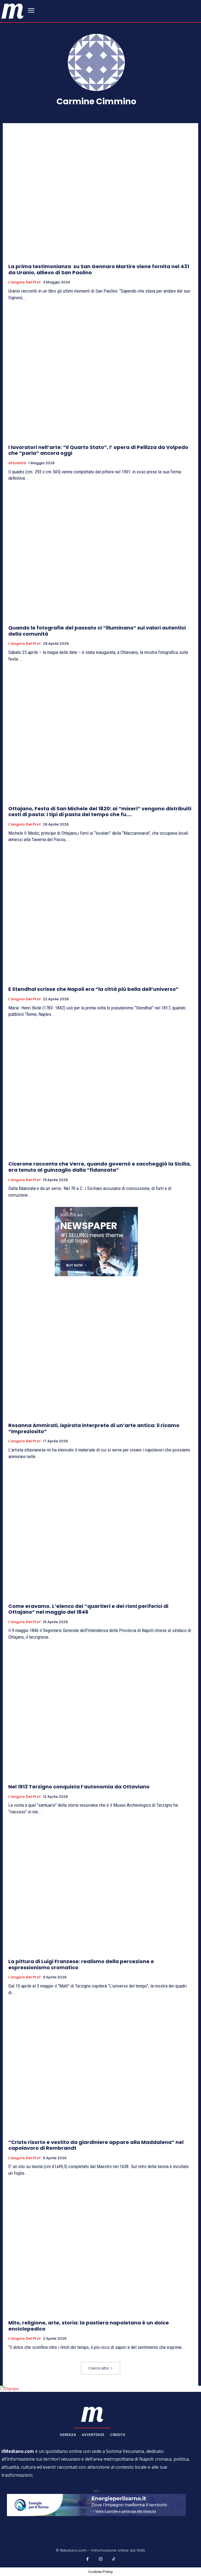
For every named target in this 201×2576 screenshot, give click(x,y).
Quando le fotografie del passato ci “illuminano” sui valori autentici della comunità (97, 630)
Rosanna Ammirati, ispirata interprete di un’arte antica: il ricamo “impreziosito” (93, 1428)
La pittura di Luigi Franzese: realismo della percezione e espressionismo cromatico (81, 1964)
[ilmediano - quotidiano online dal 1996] (12, 10)
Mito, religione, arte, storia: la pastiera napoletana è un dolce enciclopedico (88, 2325)
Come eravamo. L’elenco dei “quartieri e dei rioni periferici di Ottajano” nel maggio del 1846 (88, 1609)
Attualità (17, 463)
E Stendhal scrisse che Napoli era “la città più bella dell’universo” (93, 989)
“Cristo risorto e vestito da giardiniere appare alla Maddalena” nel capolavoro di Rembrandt (96, 2145)
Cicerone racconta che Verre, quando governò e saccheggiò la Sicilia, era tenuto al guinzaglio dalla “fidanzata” (99, 1166)
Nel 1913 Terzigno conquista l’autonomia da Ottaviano (79, 1786)
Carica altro (100, 2368)
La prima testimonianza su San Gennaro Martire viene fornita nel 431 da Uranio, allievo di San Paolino (98, 269)
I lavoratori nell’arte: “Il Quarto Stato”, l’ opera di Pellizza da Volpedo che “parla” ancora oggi (98, 450)
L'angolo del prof (24, 282)
